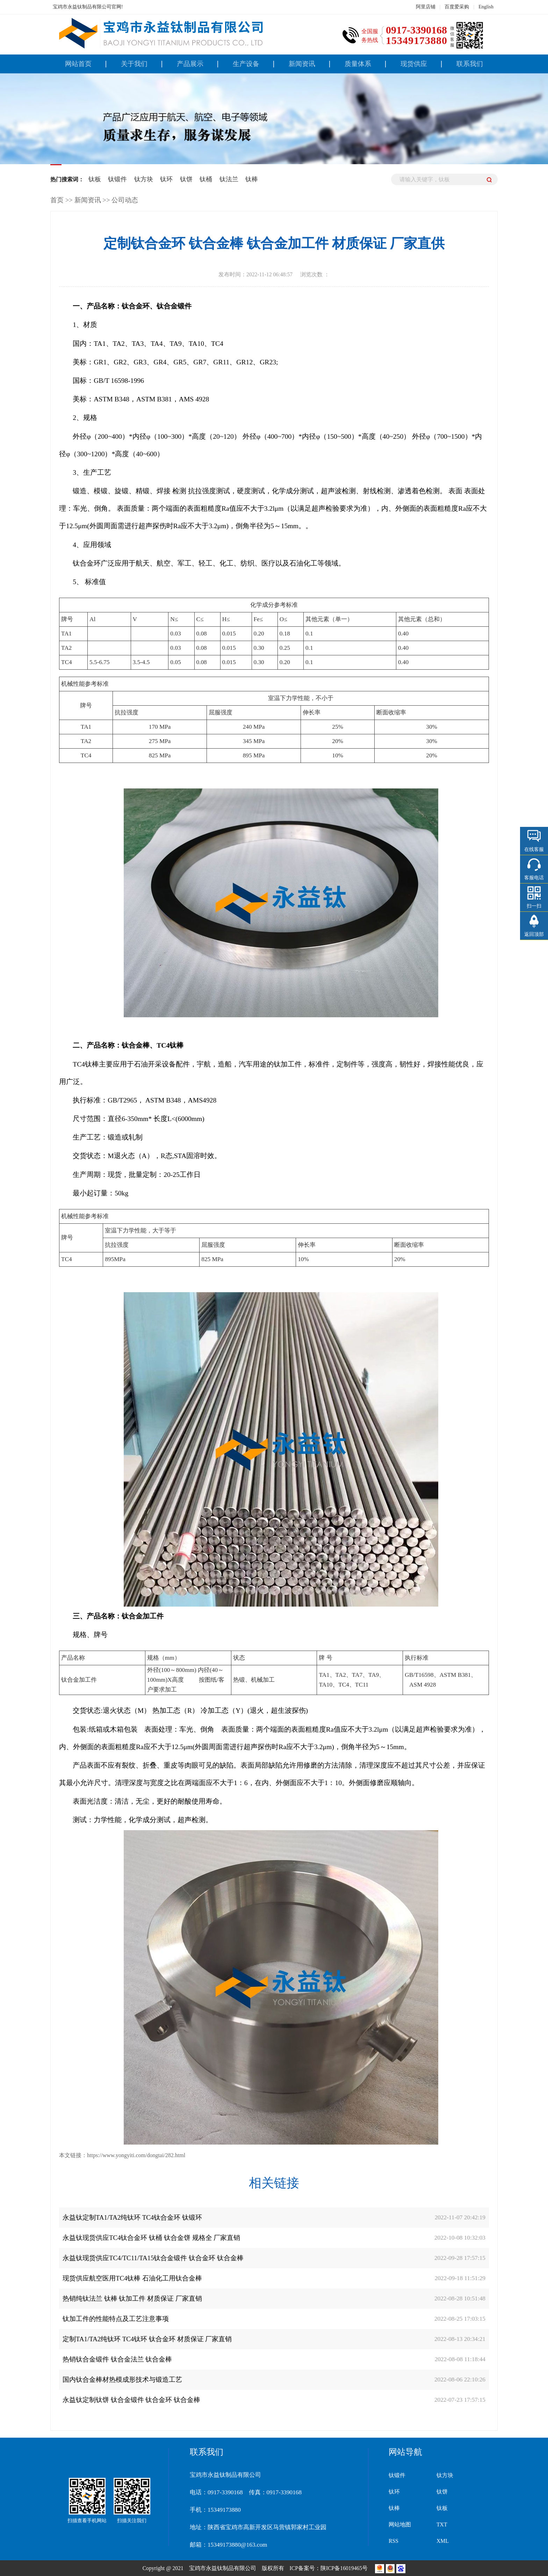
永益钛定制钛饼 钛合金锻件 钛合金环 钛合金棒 (131, 2399)
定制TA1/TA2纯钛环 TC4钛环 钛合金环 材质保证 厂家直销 (147, 2339)
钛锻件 (117, 179)
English (485, 6)
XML (443, 2541)
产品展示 (190, 63)
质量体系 (358, 63)
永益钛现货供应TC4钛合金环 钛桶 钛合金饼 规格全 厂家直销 (151, 2237)
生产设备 (246, 63)
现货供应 (414, 63)
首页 (57, 200)
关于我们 (134, 63)
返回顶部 (534, 934)
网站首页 (78, 63)
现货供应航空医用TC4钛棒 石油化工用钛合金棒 (132, 2278)
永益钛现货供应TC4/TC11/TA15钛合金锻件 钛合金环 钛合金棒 (153, 2258)
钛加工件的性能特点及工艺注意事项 (116, 2318)
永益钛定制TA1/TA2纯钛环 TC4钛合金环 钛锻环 (132, 2217)
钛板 (94, 179)
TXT (442, 2524)
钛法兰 (228, 179)
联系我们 (469, 63)
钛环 (166, 179)
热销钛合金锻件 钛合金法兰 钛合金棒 (117, 2359)
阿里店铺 (425, 6)
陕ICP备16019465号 (344, 2568)
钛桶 (206, 179)
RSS (393, 2541)
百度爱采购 (457, 6)
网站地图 (400, 2524)
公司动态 (124, 200)
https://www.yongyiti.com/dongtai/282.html (136, 2155)
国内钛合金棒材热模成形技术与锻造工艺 (122, 2379)
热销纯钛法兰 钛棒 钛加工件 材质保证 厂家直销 (132, 2298)
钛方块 (143, 179)
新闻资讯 (302, 63)
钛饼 (186, 179)
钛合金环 (87, 563)
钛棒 (251, 179)
